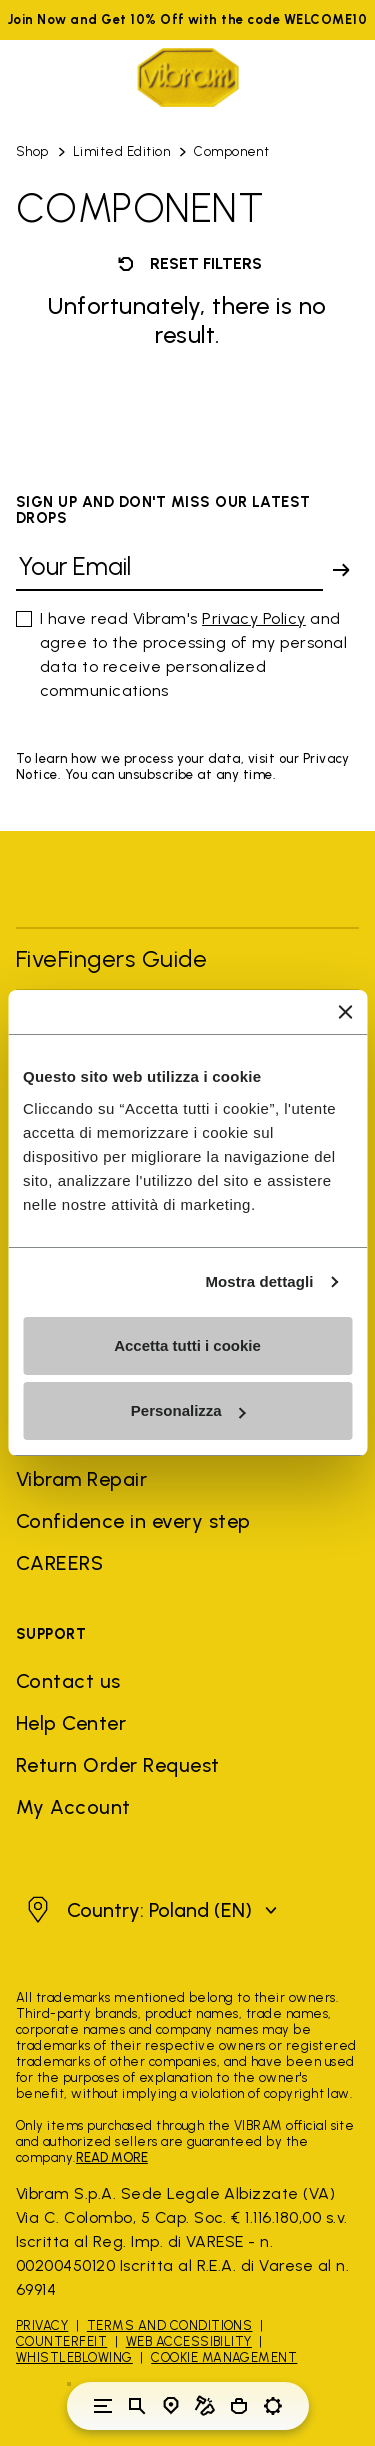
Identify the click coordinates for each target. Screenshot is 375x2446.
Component (231, 151)
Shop (32, 151)
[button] (149, 1910)
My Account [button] (73, 1807)
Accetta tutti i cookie (187, 1345)
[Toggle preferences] (273, 2406)
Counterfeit (61, 2341)
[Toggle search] (137, 2406)
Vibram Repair (81, 1479)
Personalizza (188, 1410)
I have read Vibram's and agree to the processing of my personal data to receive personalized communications (193, 654)
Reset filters (188, 264)
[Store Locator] (171, 2406)
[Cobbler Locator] (205, 2406)
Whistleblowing (74, 2357)
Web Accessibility (189, 2341)
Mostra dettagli (259, 1281)
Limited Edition (121, 151)
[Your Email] (169, 570)
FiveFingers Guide (115, 958)
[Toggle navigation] (103, 2406)
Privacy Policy (254, 618)
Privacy (42, 2325)
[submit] (341, 570)
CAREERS (59, 1563)
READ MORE (112, 2157)
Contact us (68, 1681)
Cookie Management (224, 2357)
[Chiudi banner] (345, 1012)
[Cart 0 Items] (239, 2406)
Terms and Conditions (170, 2325)
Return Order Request (118, 1765)
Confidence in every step (133, 1521)
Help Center (71, 1723)
